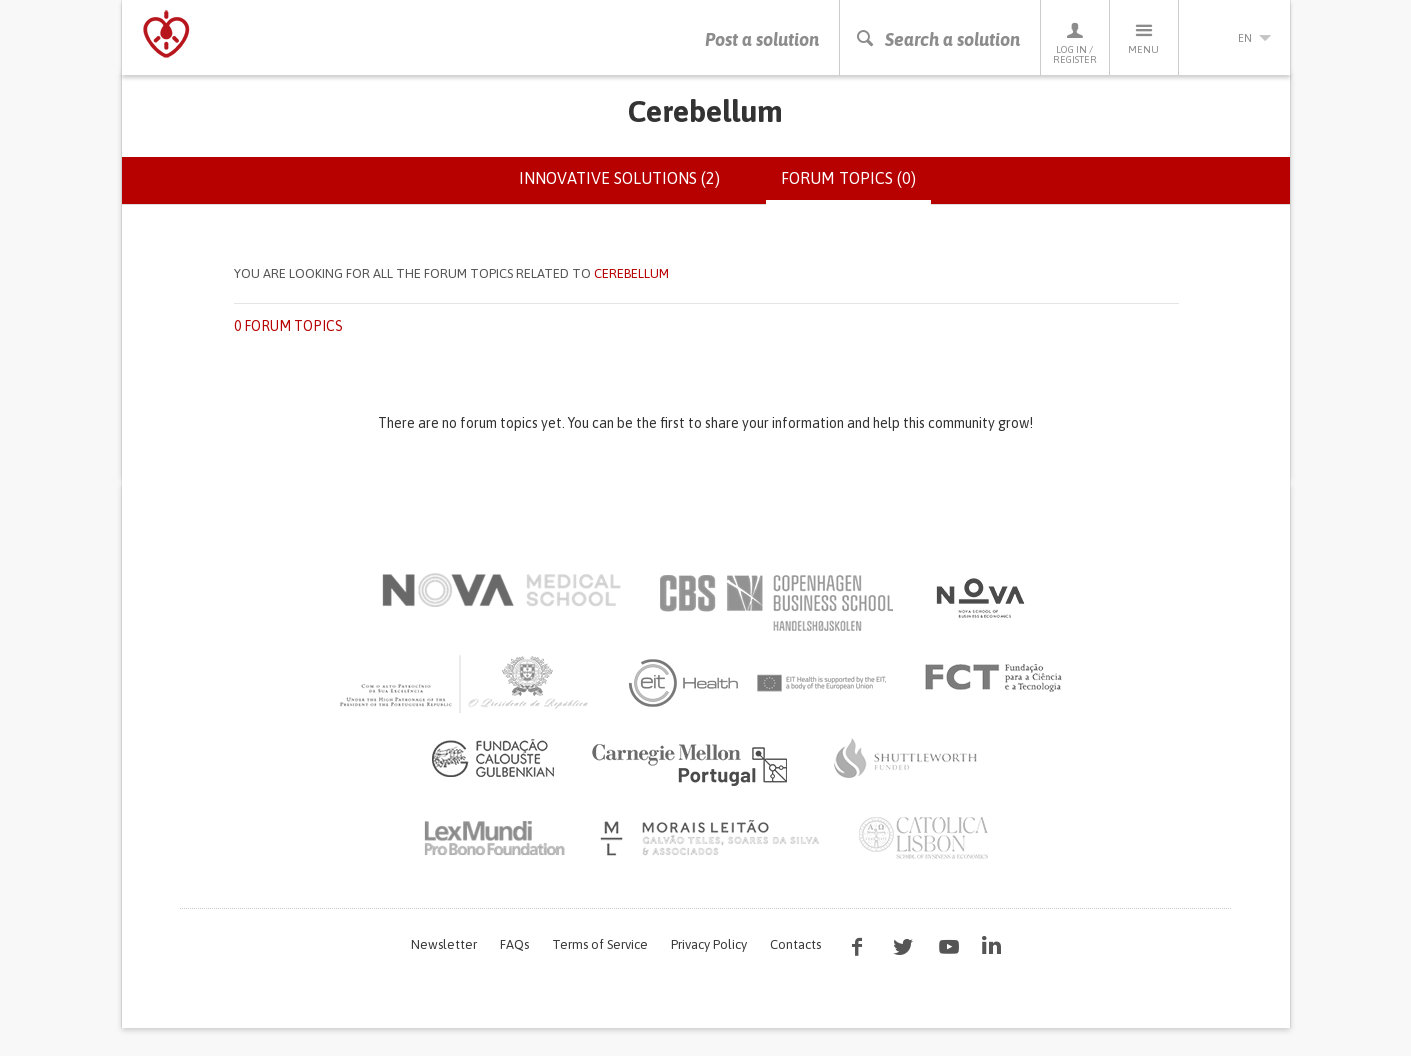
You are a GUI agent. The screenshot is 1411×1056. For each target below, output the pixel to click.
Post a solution (762, 39)
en (1235, 38)
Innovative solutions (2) (619, 178)
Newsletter (444, 944)
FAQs (514, 944)
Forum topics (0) (856, 186)
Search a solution (937, 39)
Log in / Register (1075, 42)
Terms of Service (600, 944)
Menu (1144, 37)
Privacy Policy (709, 944)
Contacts (795, 944)
